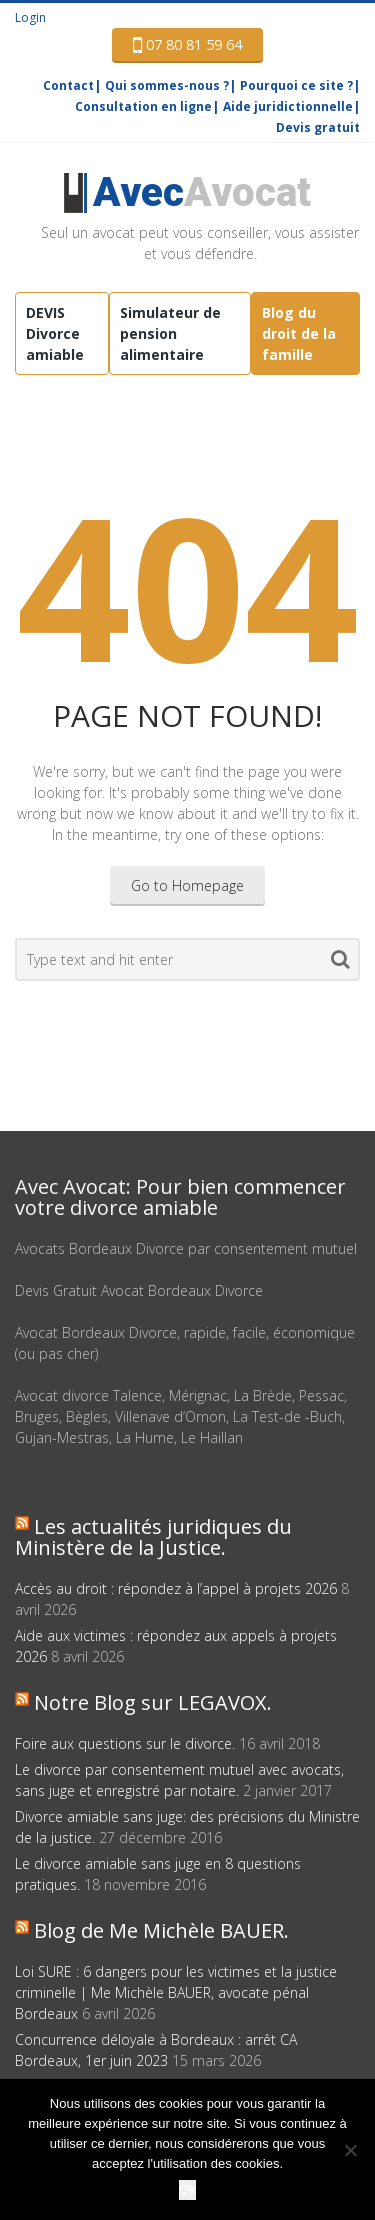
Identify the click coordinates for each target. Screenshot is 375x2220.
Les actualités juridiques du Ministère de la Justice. (153, 1537)
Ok (187, 2189)
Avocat (202, 192)
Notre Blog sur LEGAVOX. (153, 1702)
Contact (68, 85)
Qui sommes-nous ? (167, 85)
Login (30, 17)
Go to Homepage (187, 885)
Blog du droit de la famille (299, 333)
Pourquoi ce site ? (296, 85)
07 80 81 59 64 (187, 45)
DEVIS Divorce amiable (55, 333)
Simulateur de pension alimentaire (170, 333)
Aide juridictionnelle (288, 106)
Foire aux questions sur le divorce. (125, 1743)
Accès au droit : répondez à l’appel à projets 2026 (176, 1588)
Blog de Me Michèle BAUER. (161, 1930)
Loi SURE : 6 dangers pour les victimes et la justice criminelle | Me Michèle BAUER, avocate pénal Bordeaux (176, 1992)
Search (340, 963)
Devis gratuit (318, 127)
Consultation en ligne (143, 106)
